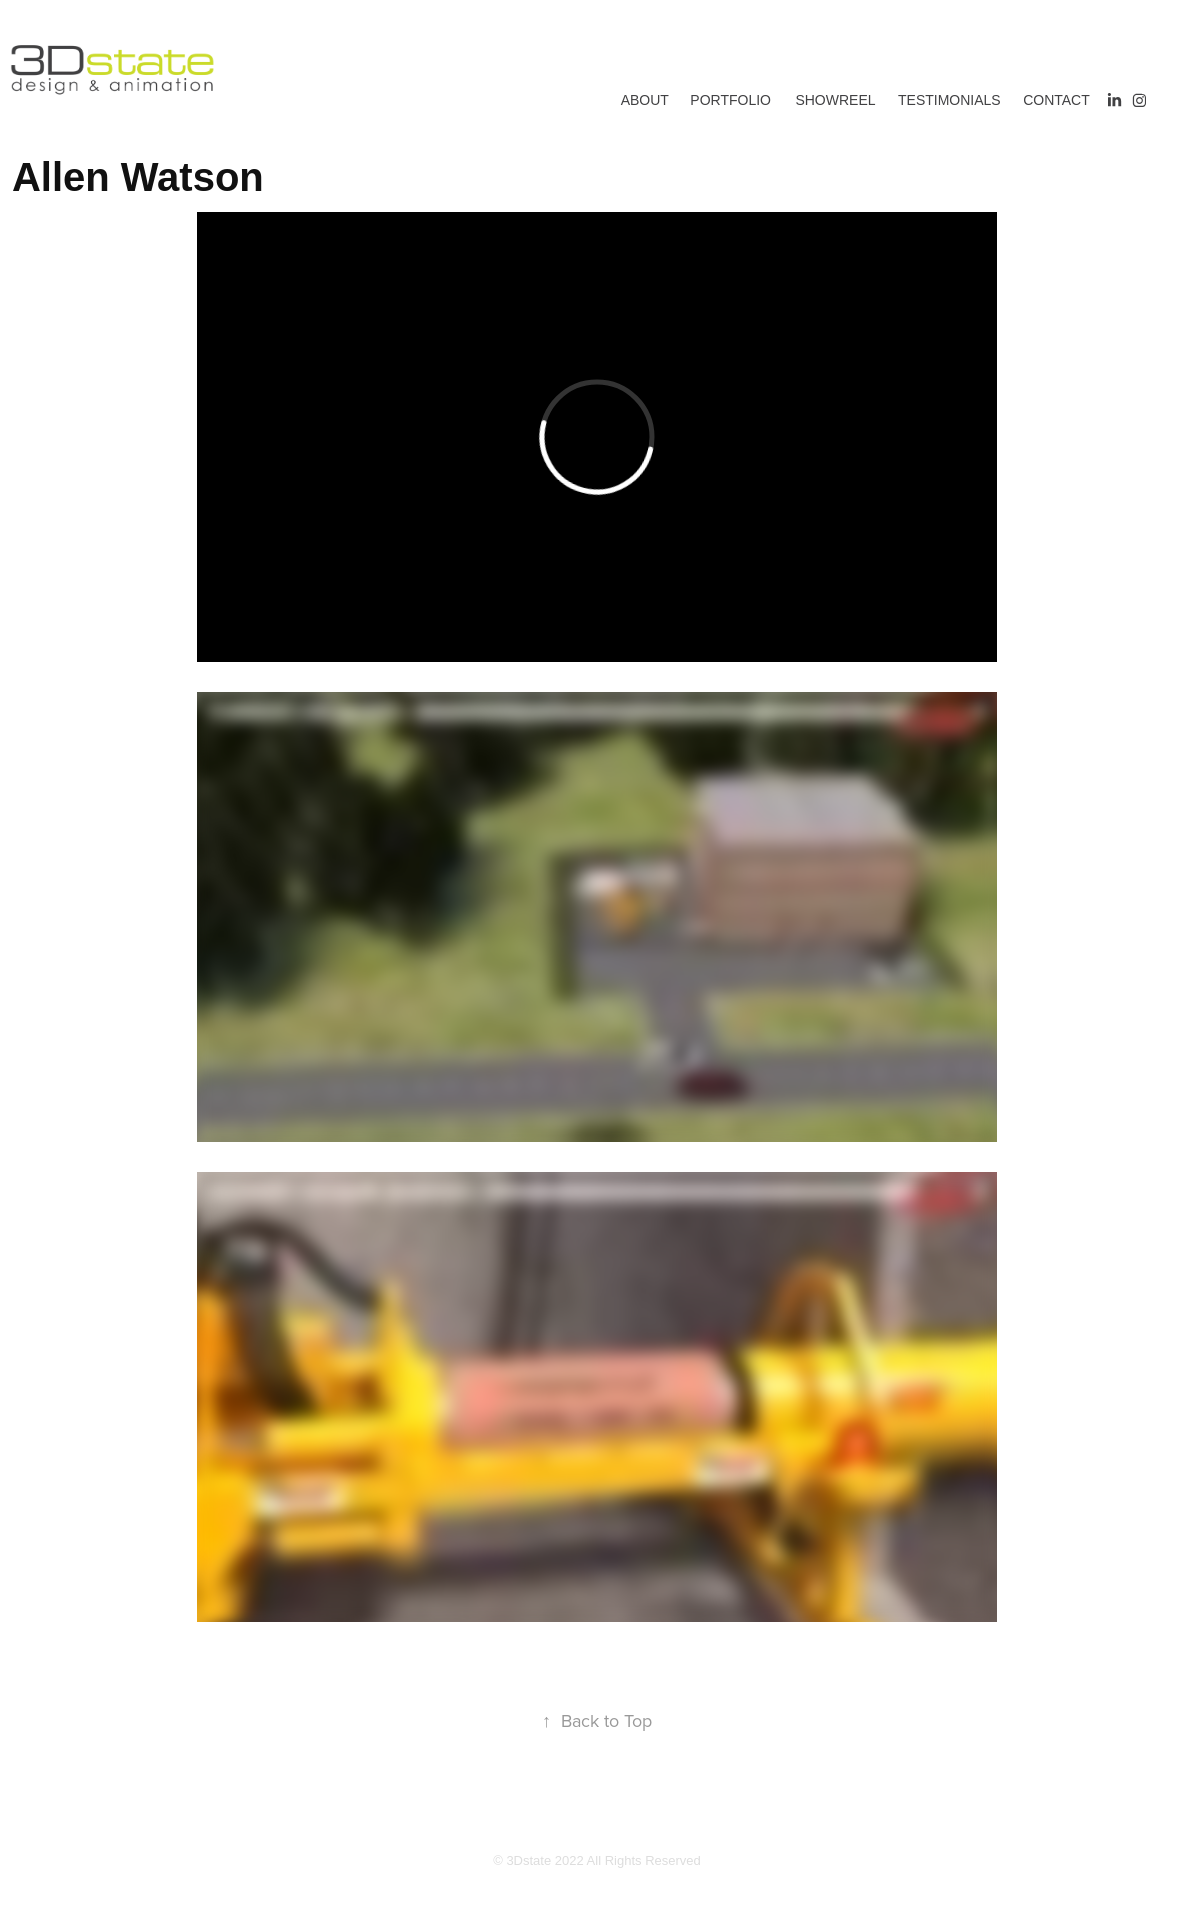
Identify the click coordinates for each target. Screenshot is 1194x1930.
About (645, 100)
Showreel (835, 100)
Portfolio (730, 100)
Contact (1056, 100)
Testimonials (949, 100)
